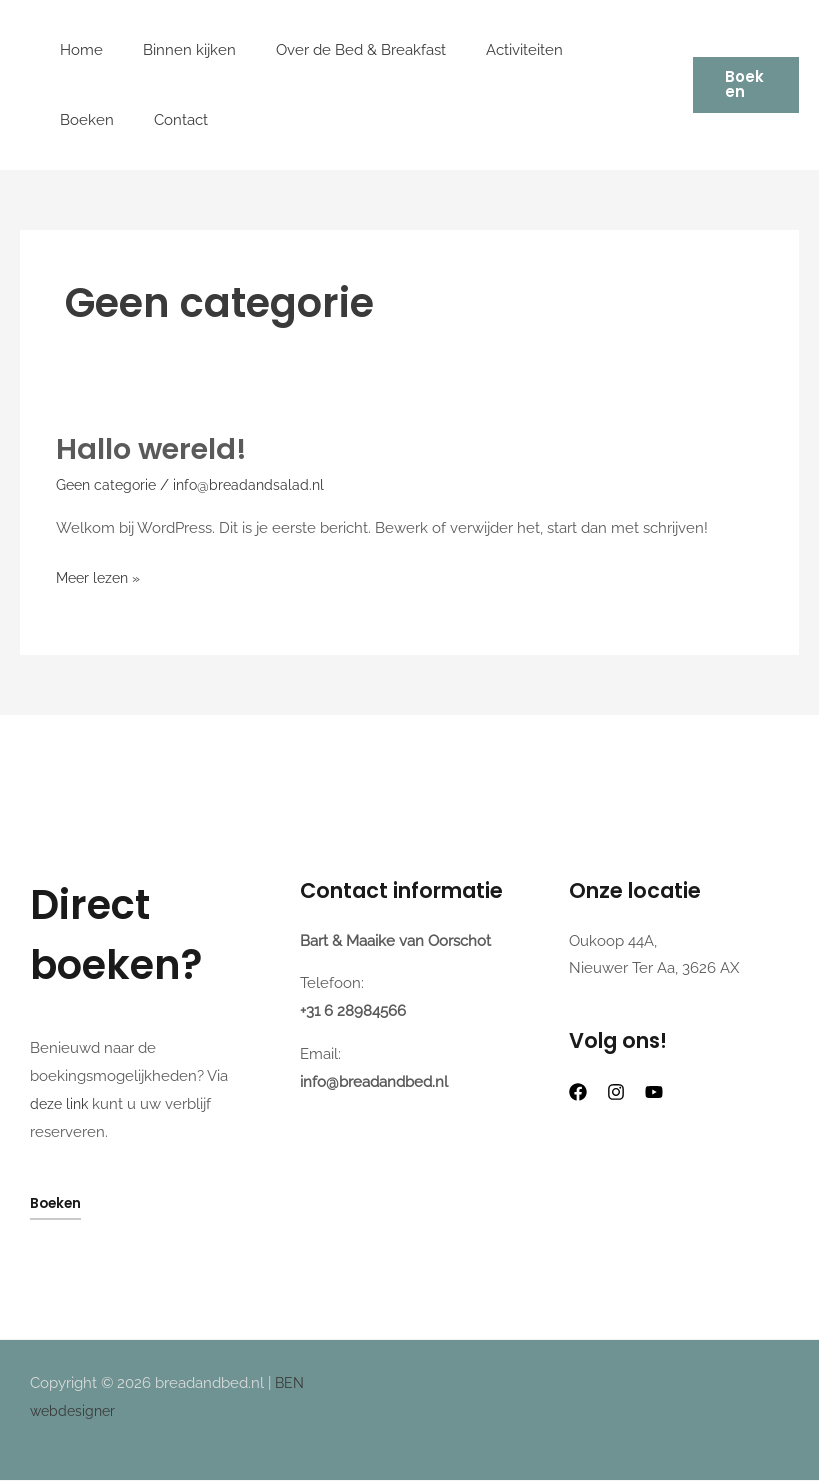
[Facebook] (578, 1092)
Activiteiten (489, 50)
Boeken (585, 50)
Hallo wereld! (153, 449)
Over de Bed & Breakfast (336, 50)
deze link (61, 1104)
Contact (82, 120)
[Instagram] (616, 1092)
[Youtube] (654, 1092)
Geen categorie (109, 485)
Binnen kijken (174, 50)
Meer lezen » (101, 576)
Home (76, 50)
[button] (742, 85)
